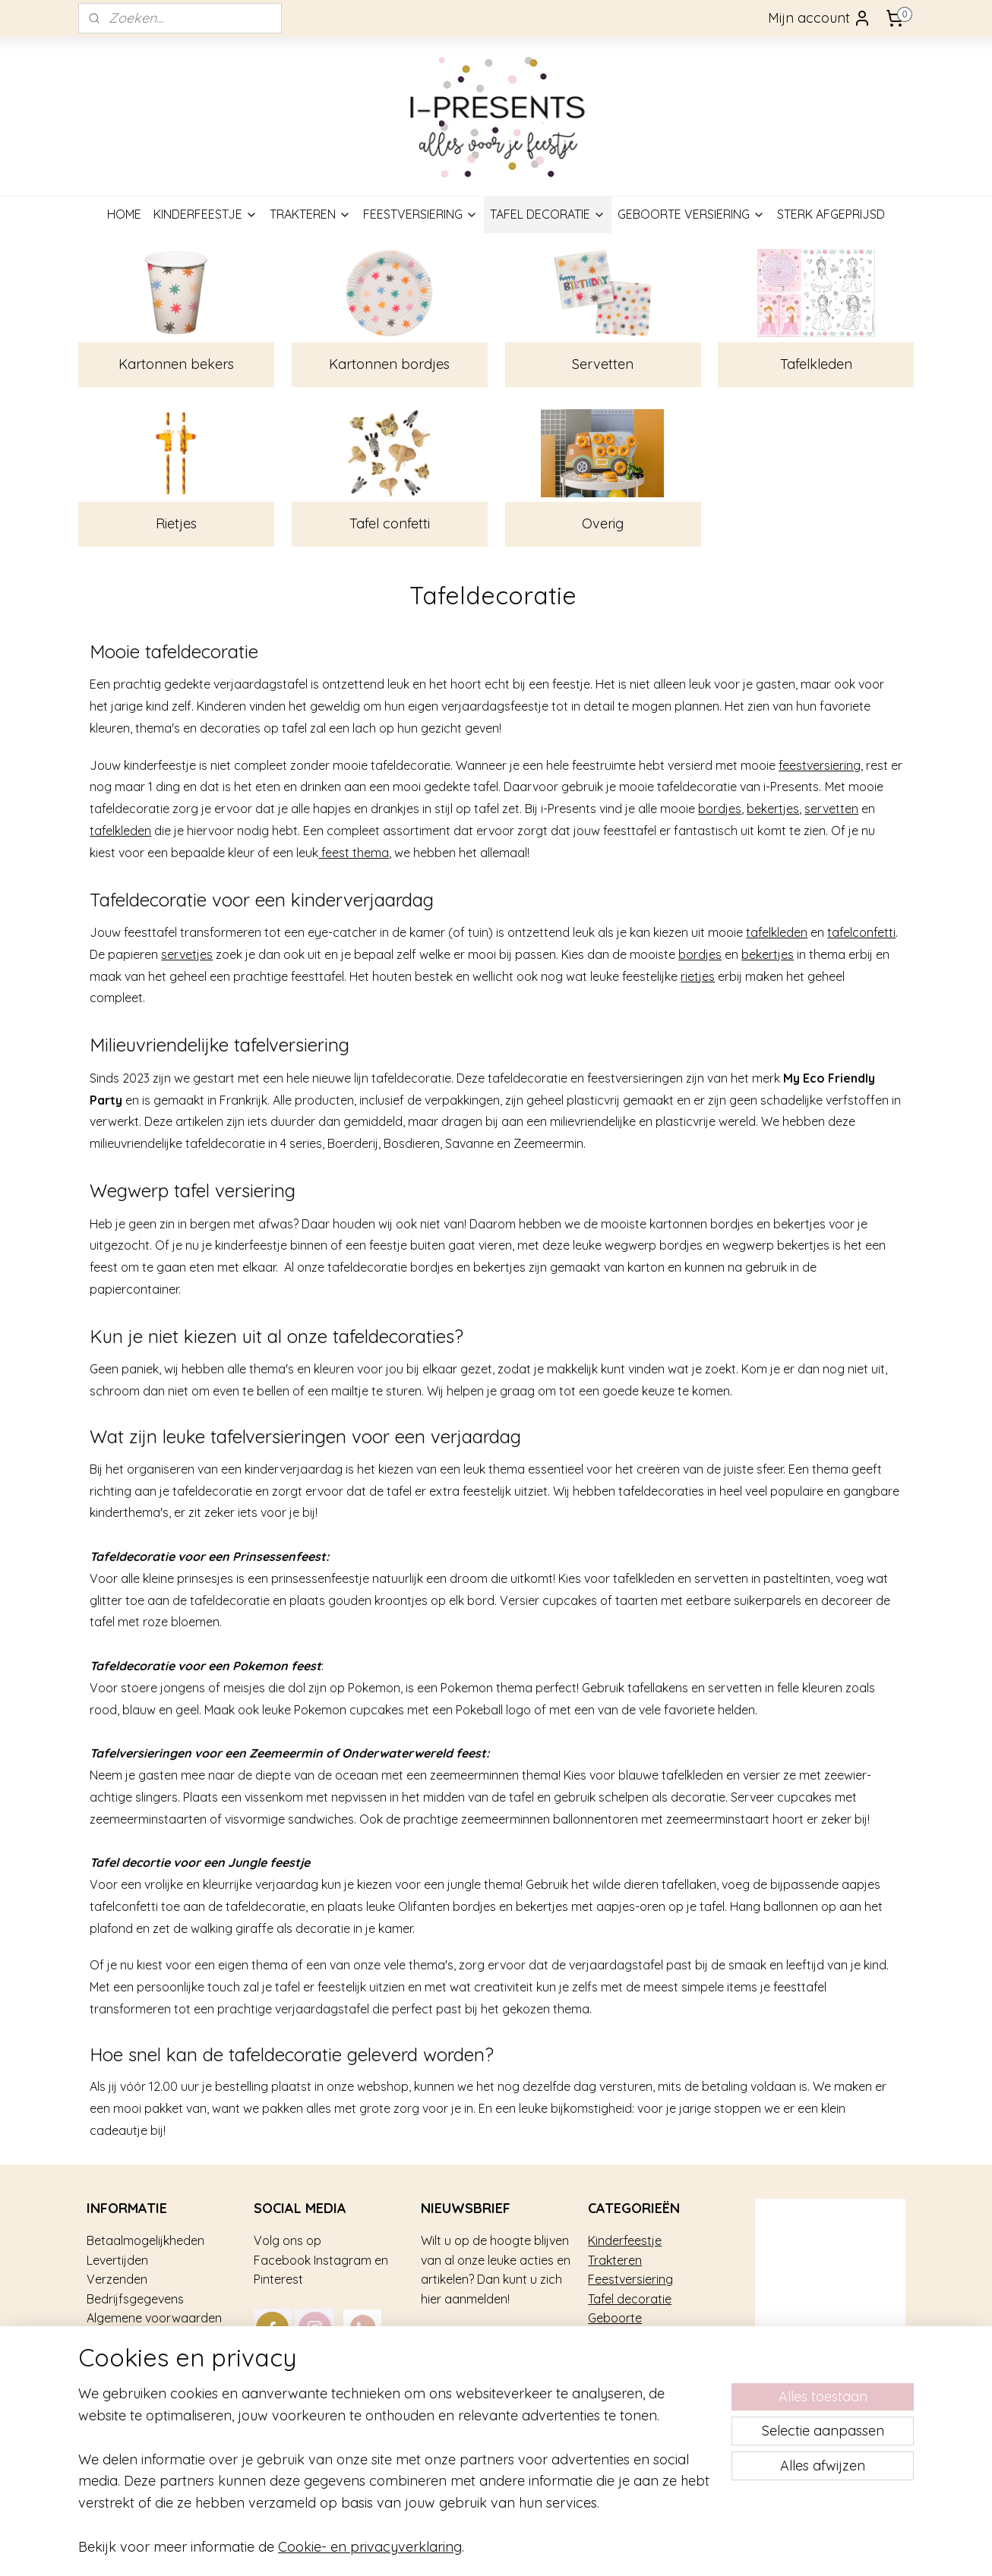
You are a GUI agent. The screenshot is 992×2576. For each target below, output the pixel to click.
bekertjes (773, 808)
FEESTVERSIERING (420, 214)
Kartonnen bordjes (389, 364)
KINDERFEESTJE (205, 214)
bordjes (719, 808)
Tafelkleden (815, 364)
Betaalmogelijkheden (145, 2240)
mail (389, 2376)
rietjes (698, 976)
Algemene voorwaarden (154, 2317)
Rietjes (176, 523)
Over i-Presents (129, 2357)
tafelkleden (120, 830)
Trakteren (615, 2260)
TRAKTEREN (310, 214)
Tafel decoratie (629, 2298)
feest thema (353, 852)
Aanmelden (470, 2341)
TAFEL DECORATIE (547, 214)
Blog (99, 2415)
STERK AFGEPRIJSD (831, 214)
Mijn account (819, 18)
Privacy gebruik (129, 2376)
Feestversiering (630, 2279)
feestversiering (820, 765)
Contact (110, 2396)
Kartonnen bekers (176, 364)
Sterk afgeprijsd (633, 2337)
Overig (603, 523)
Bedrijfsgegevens (135, 2298)
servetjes (187, 954)
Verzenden (117, 2279)
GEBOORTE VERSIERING (691, 214)
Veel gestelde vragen (146, 2337)
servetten (831, 808)
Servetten (602, 364)
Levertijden (117, 2260)
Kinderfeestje (625, 2240)
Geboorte (615, 2317)
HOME (124, 214)
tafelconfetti (861, 932)
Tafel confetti (389, 523)
